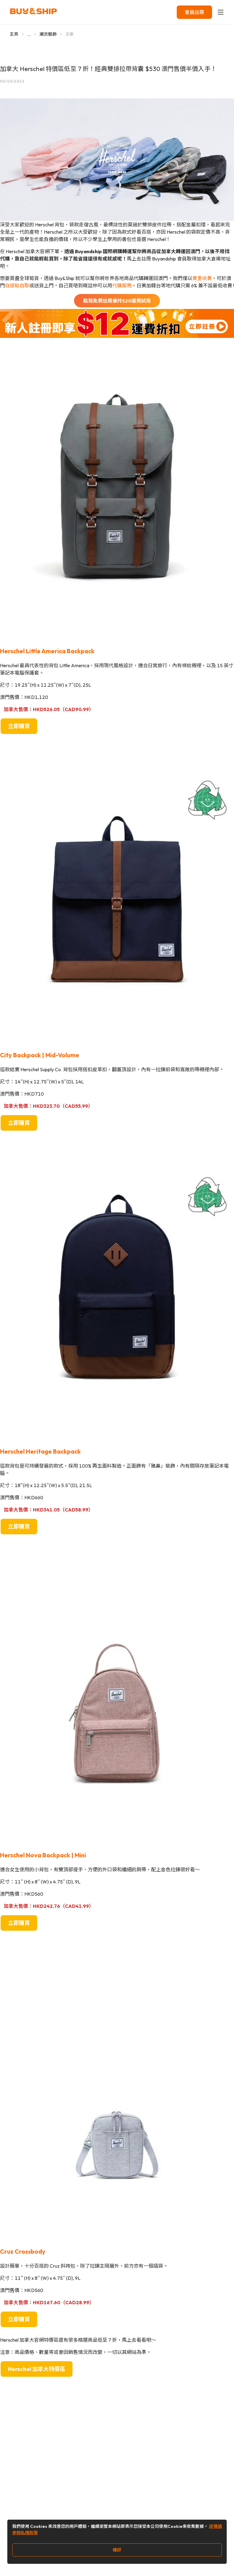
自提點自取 (17, 285)
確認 (117, 2550)
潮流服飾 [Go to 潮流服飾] (48, 34)
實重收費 (202, 278)
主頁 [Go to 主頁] (14, 34)
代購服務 (122, 285)
